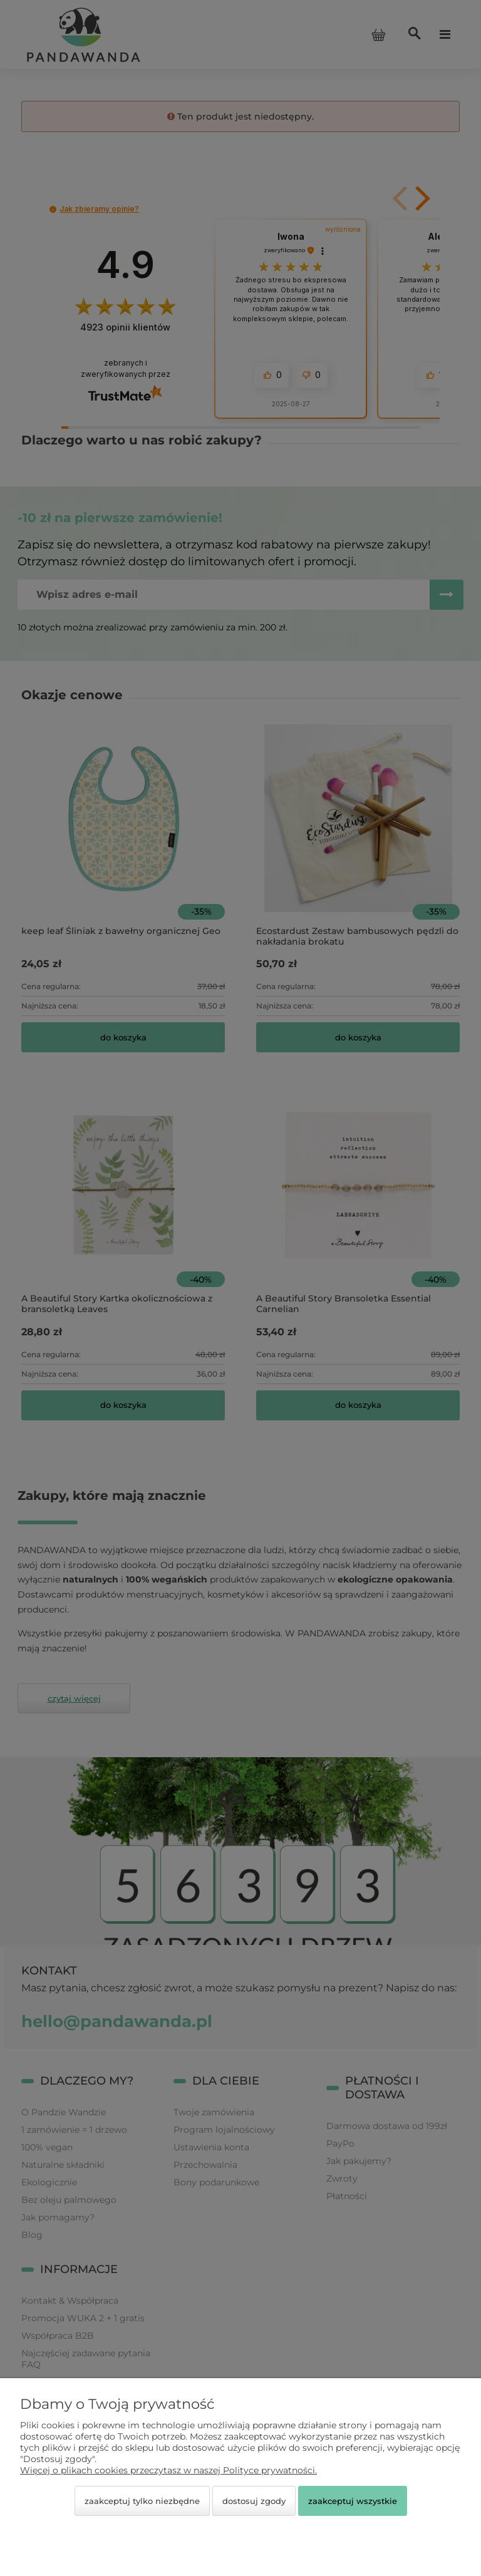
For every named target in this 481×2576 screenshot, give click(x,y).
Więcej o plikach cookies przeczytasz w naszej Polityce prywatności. (168, 2470)
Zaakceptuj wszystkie (352, 2501)
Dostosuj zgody (254, 2501)
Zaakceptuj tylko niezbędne (142, 2501)
